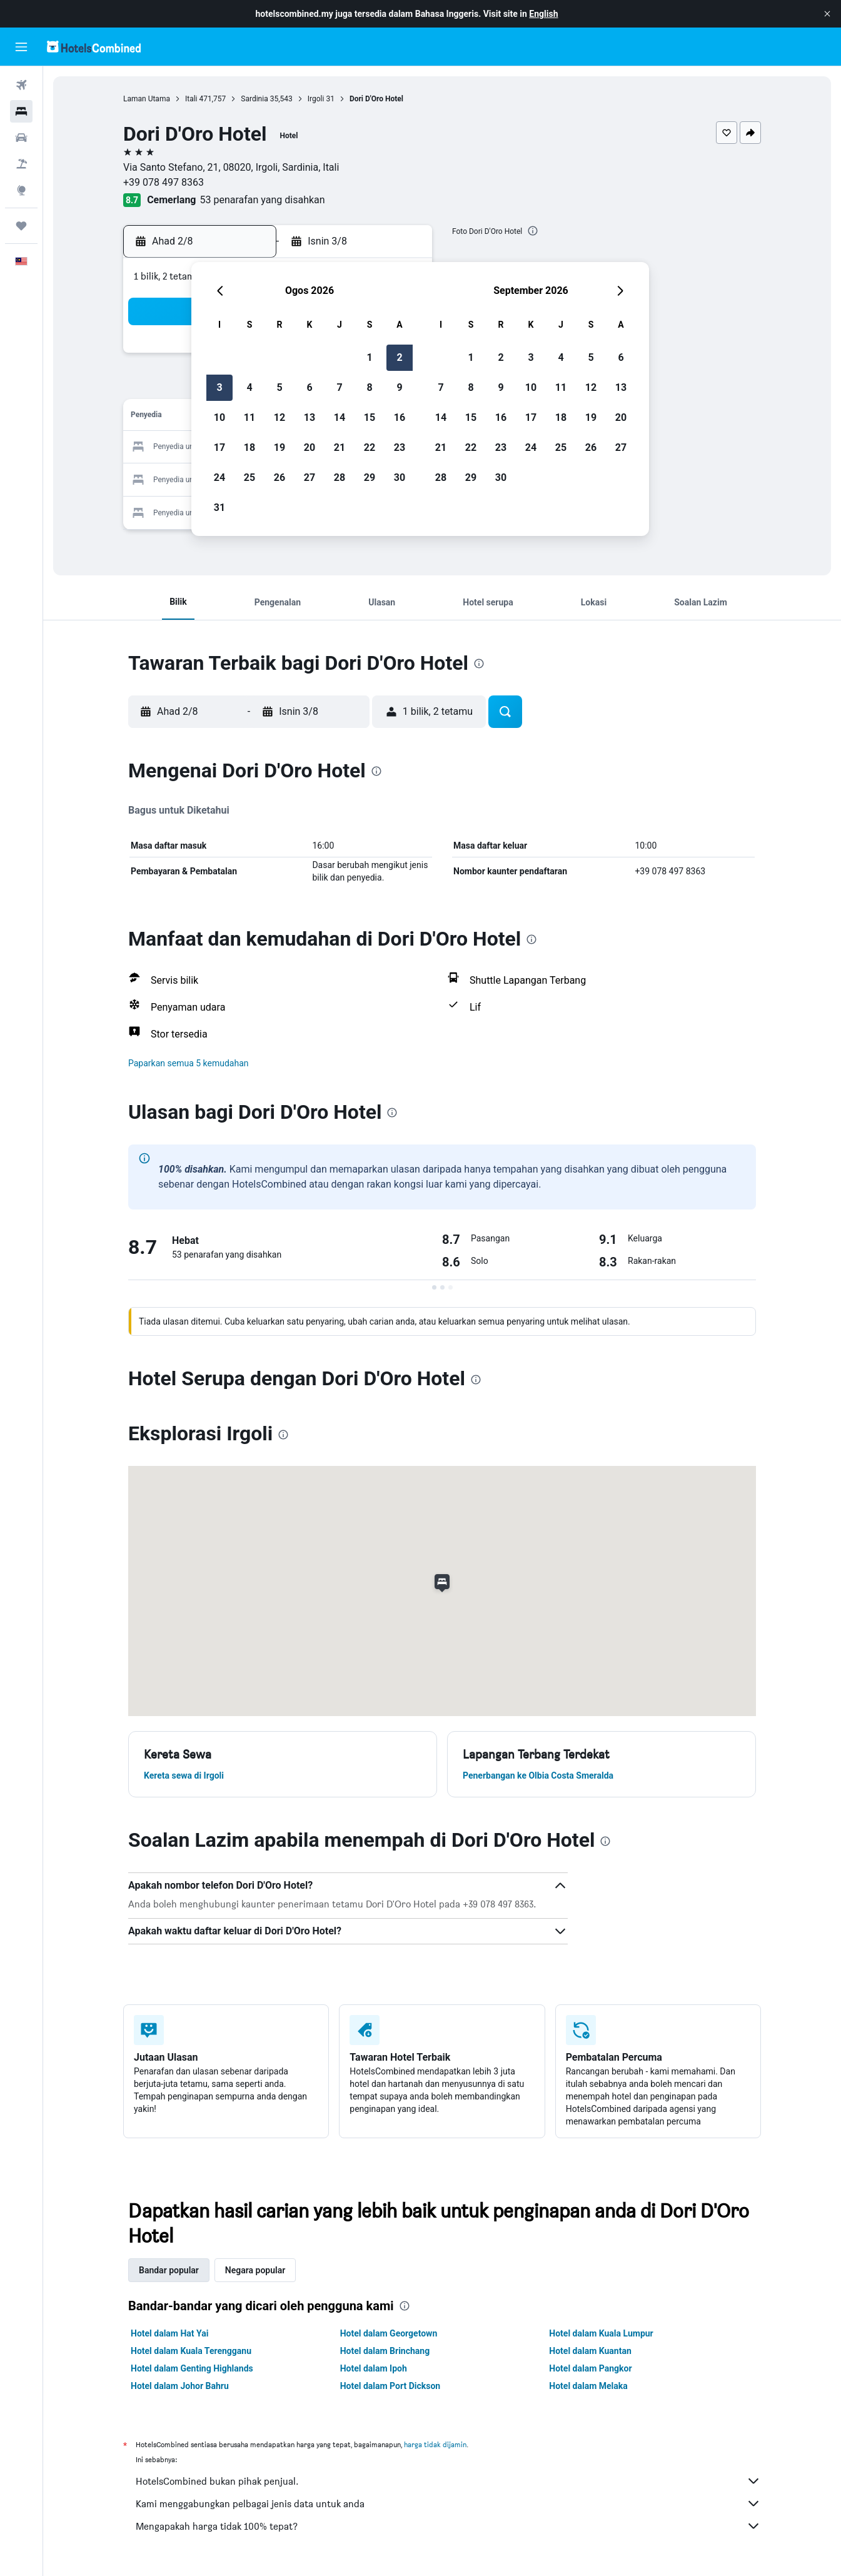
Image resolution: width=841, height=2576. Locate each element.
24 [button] (219, 477)
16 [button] (399, 417)
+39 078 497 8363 (163, 182)
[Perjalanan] (21, 225)
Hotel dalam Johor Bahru (180, 2386)
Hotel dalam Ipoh (373, 2368)
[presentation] (532, 230)
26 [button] (279, 477)
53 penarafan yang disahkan (262, 200)
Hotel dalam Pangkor (590, 2368)
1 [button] (369, 357)
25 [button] (249, 477)
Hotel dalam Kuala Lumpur (601, 2333)
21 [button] (339, 447)
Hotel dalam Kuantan (590, 2351)
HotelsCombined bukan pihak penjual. (448, 2480)
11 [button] (249, 417)
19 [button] (279, 447)
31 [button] (219, 507)
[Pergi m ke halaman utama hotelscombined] (94, 47)
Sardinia (254, 98)
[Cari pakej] (21, 163)
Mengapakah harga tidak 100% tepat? (448, 2525)
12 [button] (279, 417)
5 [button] (279, 387)
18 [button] (249, 447)
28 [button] (339, 477)
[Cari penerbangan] (21, 85)
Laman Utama (146, 98)
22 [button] (369, 447)
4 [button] (249, 387)
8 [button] (369, 387)
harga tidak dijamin (435, 2444)
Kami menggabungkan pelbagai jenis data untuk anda (448, 2503)
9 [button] (399, 387)
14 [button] (339, 417)
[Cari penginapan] (21, 111)
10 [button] (219, 417)
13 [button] (309, 417)
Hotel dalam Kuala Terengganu (191, 2351)
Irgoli (316, 98)
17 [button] (219, 447)
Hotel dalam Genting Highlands (192, 2368)
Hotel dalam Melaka (588, 2386)
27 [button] (309, 477)
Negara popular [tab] (255, 2270)
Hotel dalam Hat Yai (169, 2333)
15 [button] (369, 417)
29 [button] (369, 477)
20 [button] (309, 447)
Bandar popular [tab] (169, 2270)
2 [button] (399, 357)
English (543, 14)
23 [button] (399, 447)
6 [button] (309, 387)
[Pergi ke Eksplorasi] (21, 190)
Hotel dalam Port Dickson (390, 2386)
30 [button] (399, 477)
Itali (191, 98)
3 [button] (219, 387)
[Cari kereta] (21, 137)
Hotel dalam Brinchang (385, 2351)
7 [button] (339, 387)
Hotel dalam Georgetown (389, 2333)
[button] (827, 14)
